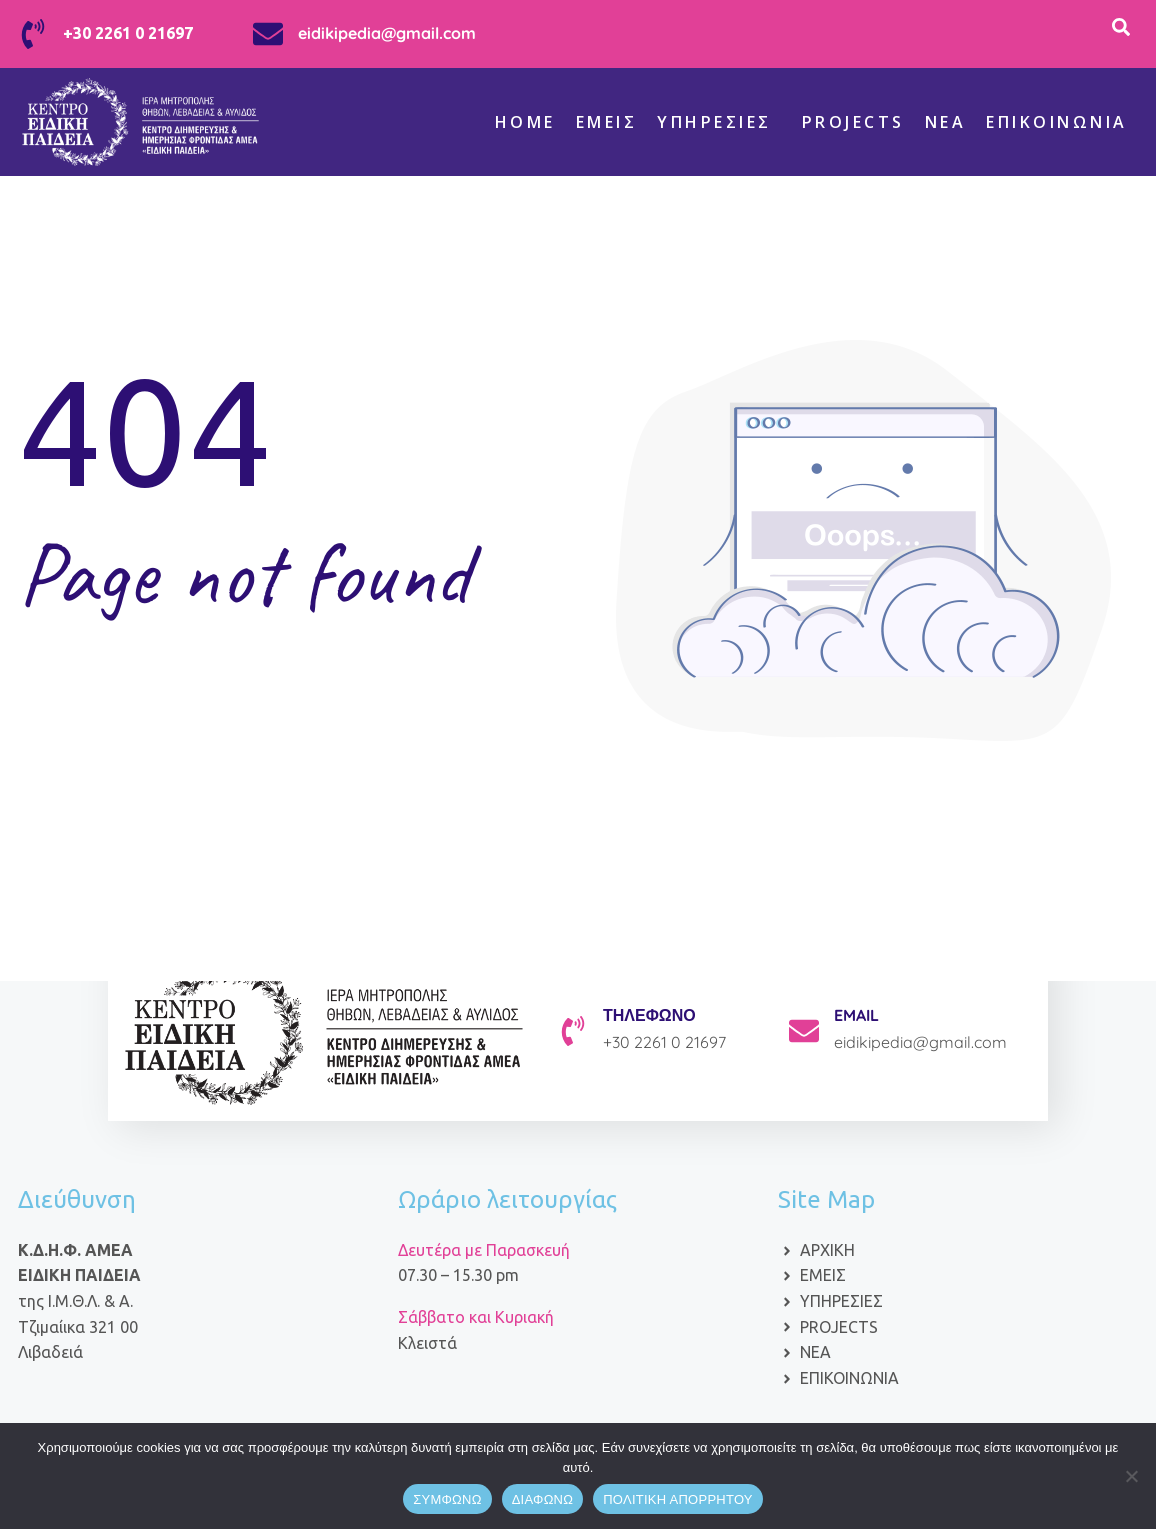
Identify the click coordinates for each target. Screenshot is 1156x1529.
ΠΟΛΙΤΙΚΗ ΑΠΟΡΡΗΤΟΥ (678, 1499)
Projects (853, 122)
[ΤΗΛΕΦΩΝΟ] (573, 1031)
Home (525, 122)
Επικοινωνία (1057, 122)
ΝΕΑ (946, 122)
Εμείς (607, 122)
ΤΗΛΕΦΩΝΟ (649, 1015)
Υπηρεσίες (714, 122)
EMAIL (856, 1015)
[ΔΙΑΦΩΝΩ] (1131, 1476)
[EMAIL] (804, 1031)
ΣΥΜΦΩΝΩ (447, 1499)
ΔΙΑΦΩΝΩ (543, 1499)
